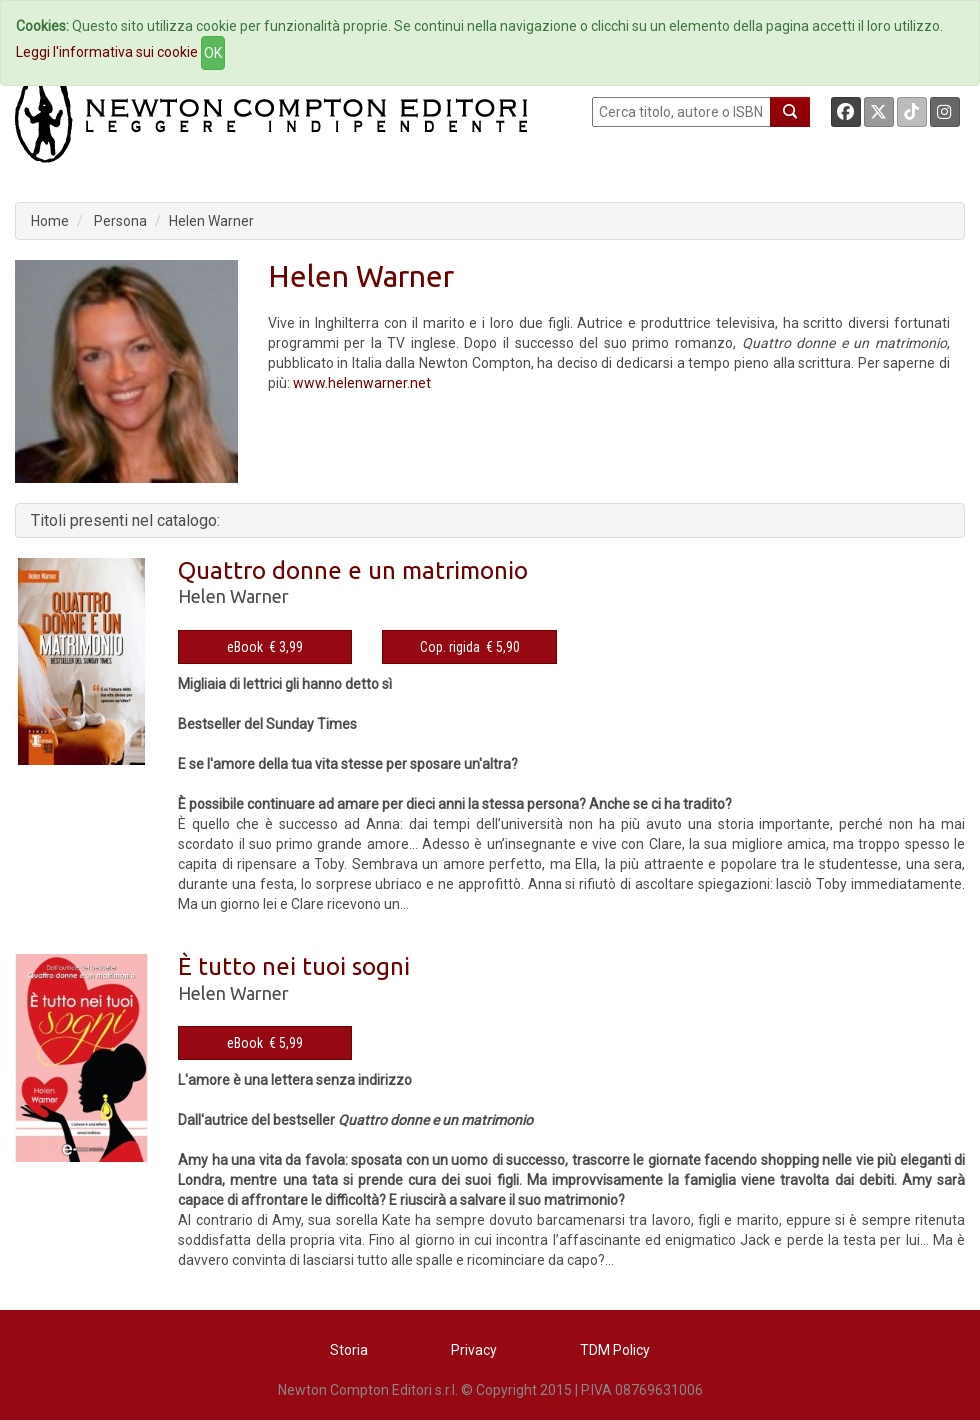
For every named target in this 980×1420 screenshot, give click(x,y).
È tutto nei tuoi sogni (294, 966)
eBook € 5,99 (265, 1043)
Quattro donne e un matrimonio (353, 570)
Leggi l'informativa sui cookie (107, 52)
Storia (349, 1350)
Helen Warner (211, 221)
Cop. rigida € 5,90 (470, 647)
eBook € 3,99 (265, 647)
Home (50, 221)
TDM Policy (615, 1350)
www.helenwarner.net (362, 383)
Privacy (474, 1350)
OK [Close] (213, 53)
